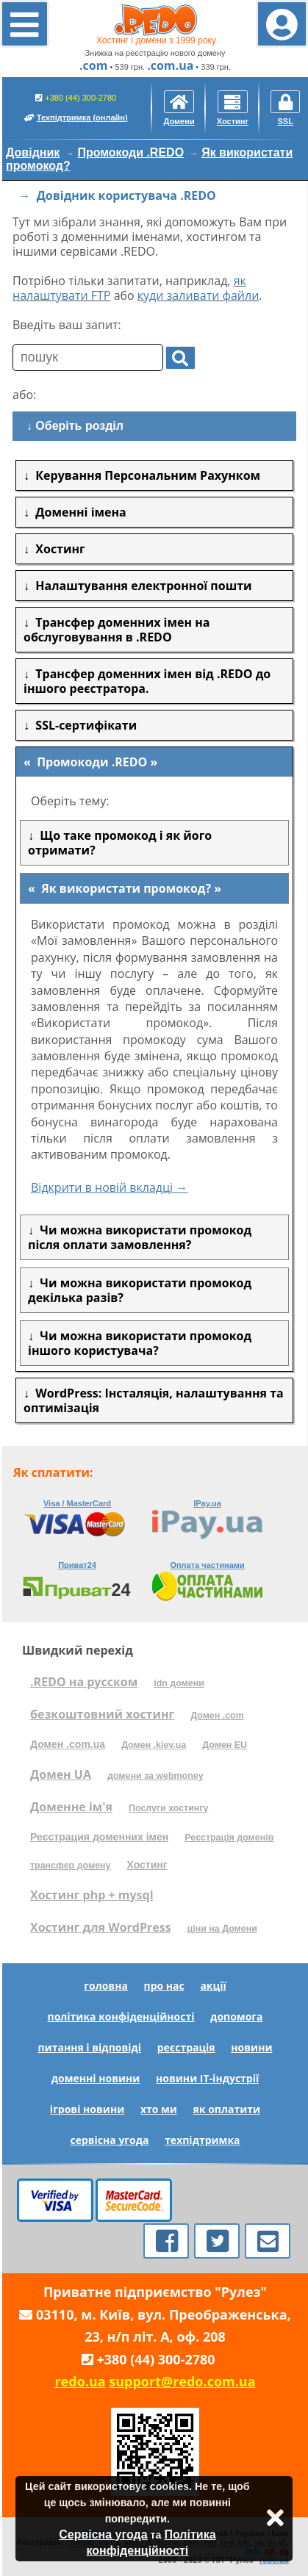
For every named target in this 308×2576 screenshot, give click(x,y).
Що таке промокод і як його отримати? (120, 842)
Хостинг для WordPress (100, 1927)
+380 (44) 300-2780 (76, 107)
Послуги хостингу (168, 1808)
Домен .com (216, 1715)
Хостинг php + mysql (92, 1895)
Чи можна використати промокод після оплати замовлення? (139, 1237)
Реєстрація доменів (229, 1837)
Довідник (33, 152)
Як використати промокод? (126, 888)
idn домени (179, 1683)
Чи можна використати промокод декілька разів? (139, 1290)
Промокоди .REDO (130, 152)
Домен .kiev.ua (153, 1745)
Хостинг (146, 1865)
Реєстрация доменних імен (99, 1837)
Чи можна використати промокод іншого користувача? (139, 1343)
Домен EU (224, 1745)
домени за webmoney (155, 1776)
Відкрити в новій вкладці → (109, 1187)
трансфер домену (70, 1865)
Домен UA (60, 1774)
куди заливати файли (198, 295)
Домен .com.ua (67, 1744)
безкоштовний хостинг (102, 1714)
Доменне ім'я (71, 1807)
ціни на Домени (222, 1929)
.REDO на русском (83, 1682)
